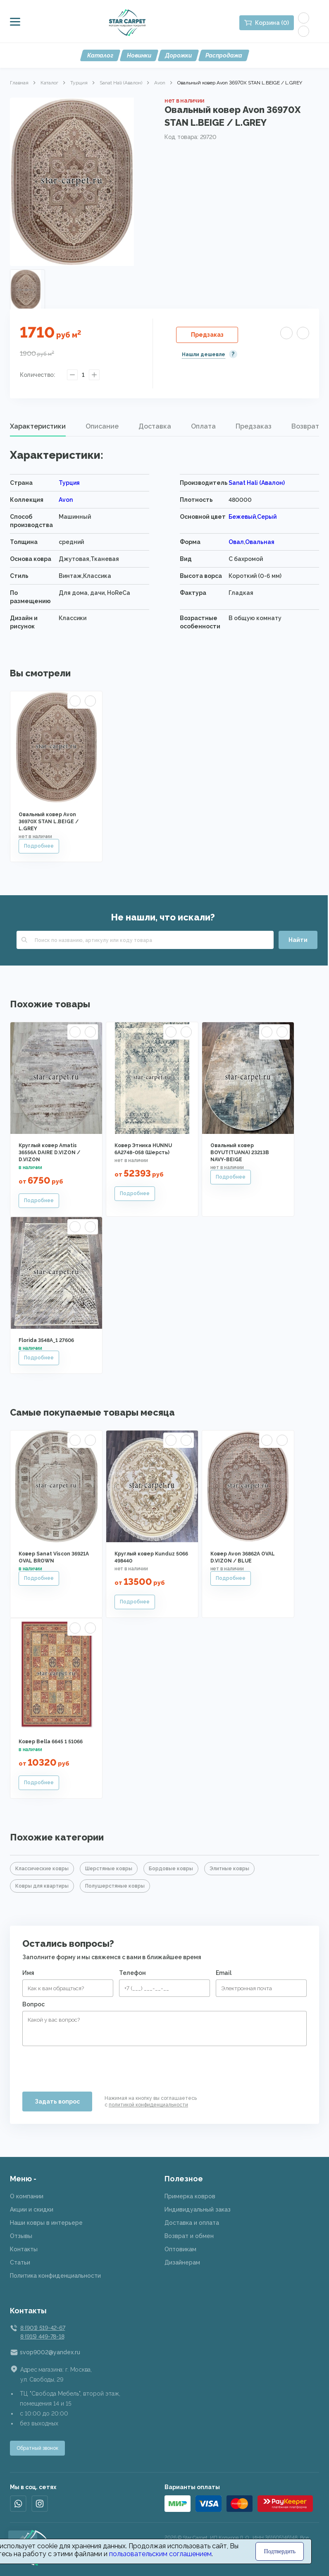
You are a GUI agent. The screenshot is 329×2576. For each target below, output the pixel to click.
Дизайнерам (182, 2262)
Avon (159, 82)
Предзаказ (207, 334)
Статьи (20, 2262)
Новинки (139, 55)
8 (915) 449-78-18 (42, 2336)
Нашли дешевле (203, 354)
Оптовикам (180, 2249)
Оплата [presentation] (203, 426)
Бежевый (242, 516)
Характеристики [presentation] (38, 426)
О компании (26, 2196)
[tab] (38, 426)
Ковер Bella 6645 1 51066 (51, 1741)
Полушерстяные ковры (115, 1886)
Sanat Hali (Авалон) (121, 82)
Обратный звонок (37, 2448)
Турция (79, 82)
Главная (19, 82)
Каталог (100, 55)
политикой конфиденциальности (148, 2105)
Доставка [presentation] (154, 426)
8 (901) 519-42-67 (42, 2327)
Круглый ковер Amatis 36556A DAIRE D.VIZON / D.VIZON (49, 1152)
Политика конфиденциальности (55, 2275)
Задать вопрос (57, 2101)
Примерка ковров (189, 2196)
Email (223, 1973)
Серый (267, 516)
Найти (298, 940)
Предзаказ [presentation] (254, 426)
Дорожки (178, 55)
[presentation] (85, 2065)
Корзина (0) (272, 22)
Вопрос (33, 2004)
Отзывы (21, 2236)
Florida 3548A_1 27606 (46, 1340)
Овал (236, 542)
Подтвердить (280, 2551)
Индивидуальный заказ (197, 2209)
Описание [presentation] (102, 426)
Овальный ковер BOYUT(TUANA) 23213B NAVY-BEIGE (239, 1152)
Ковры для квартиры (42, 1886)
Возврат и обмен (189, 2236)
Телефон (132, 1973)
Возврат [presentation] (305, 426)
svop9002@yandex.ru (50, 2352)
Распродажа (223, 55)
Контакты (24, 2249)
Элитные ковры (229, 1868)
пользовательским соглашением (160, 2554)
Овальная (259, 542)
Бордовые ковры (171, 1868)
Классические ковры (42, 1868)
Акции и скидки (31, 2209)
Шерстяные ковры (108, 1868)
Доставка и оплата (191, 2222)
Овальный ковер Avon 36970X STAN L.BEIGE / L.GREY (49, 822)
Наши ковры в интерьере (46, 2222)
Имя (28, 1973)
